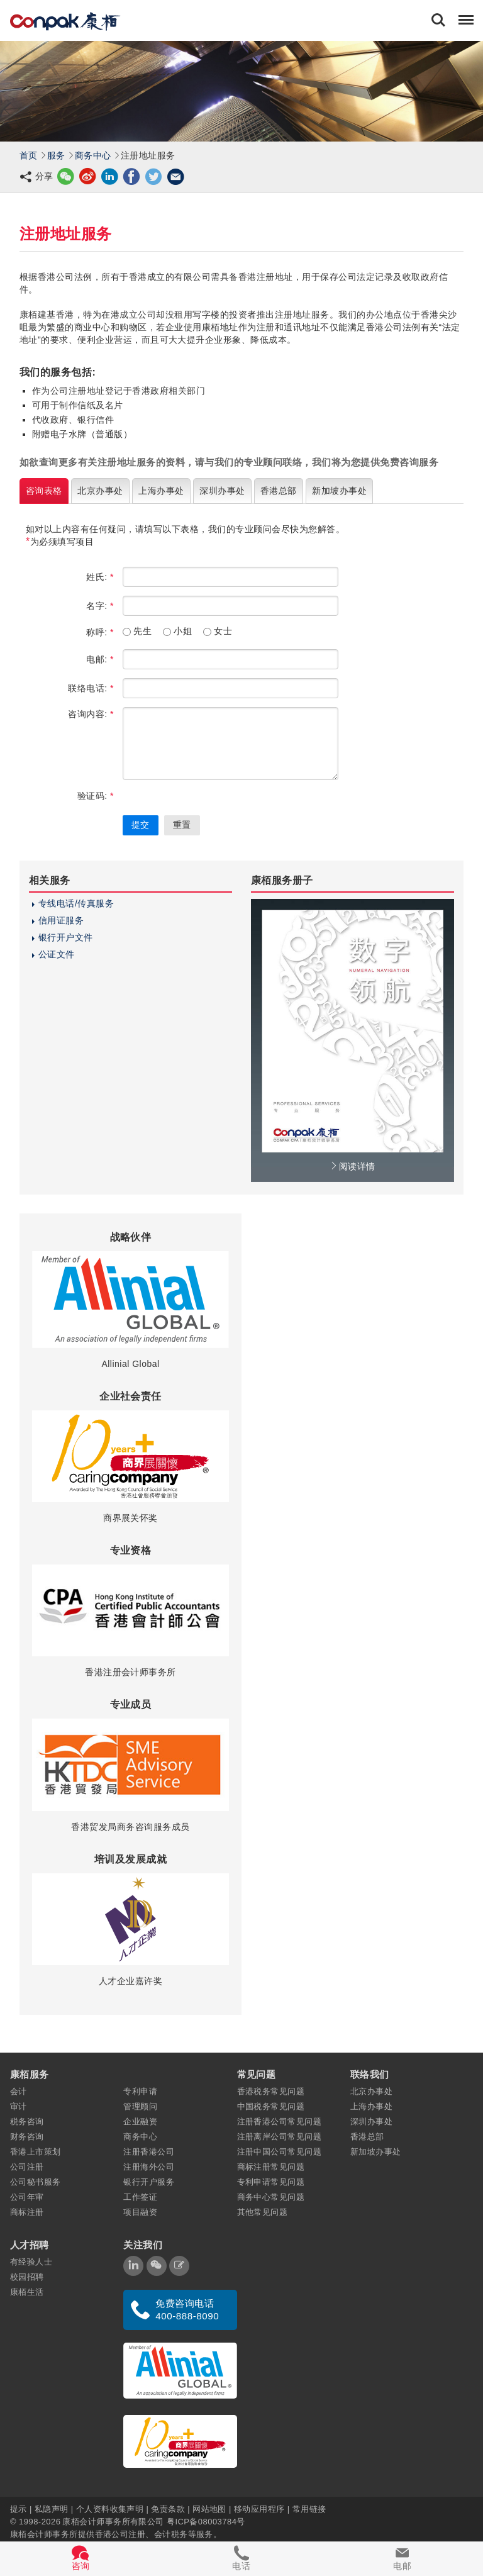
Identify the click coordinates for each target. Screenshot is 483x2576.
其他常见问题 (262, 2212)
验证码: (95, 796)
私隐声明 (52, 2508)
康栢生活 (27, 2292)
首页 (28, 155)
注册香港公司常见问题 (279, 2121)
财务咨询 (27, 2136)
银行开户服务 (148, 2182)
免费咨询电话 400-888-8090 (187, 2309)
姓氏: (100, 577)
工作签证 (140, 2197)
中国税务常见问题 (271, 2106)
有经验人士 (31, 2262)
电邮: (100, 659)
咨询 (44, 491)
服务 (56, 155)
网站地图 (209, 2508)
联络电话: (91, 688)
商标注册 (27, 2212)
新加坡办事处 (375, 2151)
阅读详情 (352, 1166)
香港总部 (367, 2136)
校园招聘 (27, 2277)
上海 (161, 491)
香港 (278, 491)
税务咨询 (27, 2121)
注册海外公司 (148, 2167)
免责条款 (168, 2508)
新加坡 (339, 491)
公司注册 (27, 2167)
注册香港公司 (148, 2151)
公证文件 (56, 954)
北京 (100, 491)
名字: (100, 606)
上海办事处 (371, 2106)
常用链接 (309, 2508)
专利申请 (140, 2091)
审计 (18, 2106)
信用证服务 (61, 920)
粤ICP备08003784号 (206, 2521)
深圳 (222, 491)
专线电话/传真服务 (76, 903)
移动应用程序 (259, 2508)
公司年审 (27, 2197)
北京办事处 (371, 2091)
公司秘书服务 (35, 2182)
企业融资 (140, 2121)
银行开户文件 (65, 937)
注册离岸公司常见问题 (279, 2136)
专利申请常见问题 (271, 2182)
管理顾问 (140, 2106)
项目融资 (140, 2212)
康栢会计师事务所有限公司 (113, 2521)
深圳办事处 (371, 2121)
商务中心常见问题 (271, 2197)
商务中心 (93, 155)
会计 (18, 2091)
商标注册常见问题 (271, 2167)
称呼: (100, 632)
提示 (20, 2508)
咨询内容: (91, 714)
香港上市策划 (35, 2151)
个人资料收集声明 (110, 2508)
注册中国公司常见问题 (279, 2151)
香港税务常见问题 (271, 2091)
